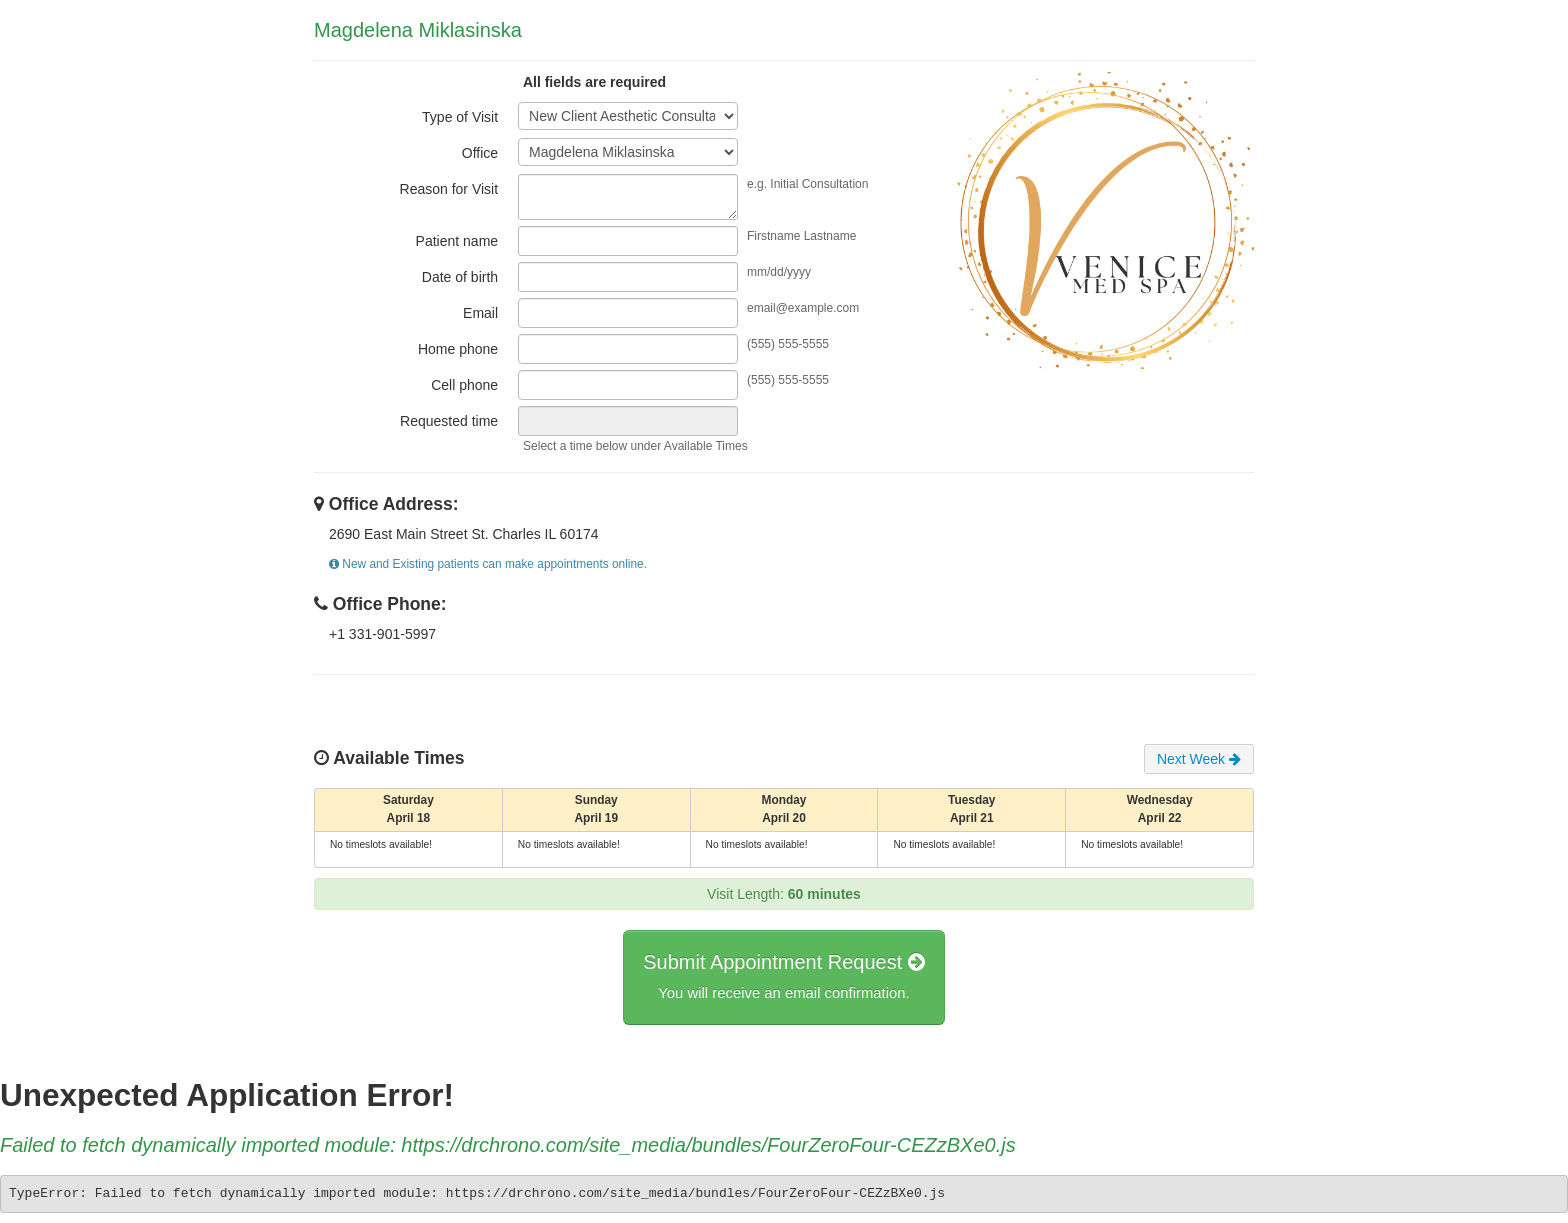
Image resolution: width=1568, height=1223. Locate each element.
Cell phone (464, 385)
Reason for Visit (449, 189)
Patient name (457, 241)
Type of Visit (460, 117)
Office (480, 153)
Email (480, 313)
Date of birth (460, 277)
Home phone (458, 349)
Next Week (1199, 759)
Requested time (449, 421)
